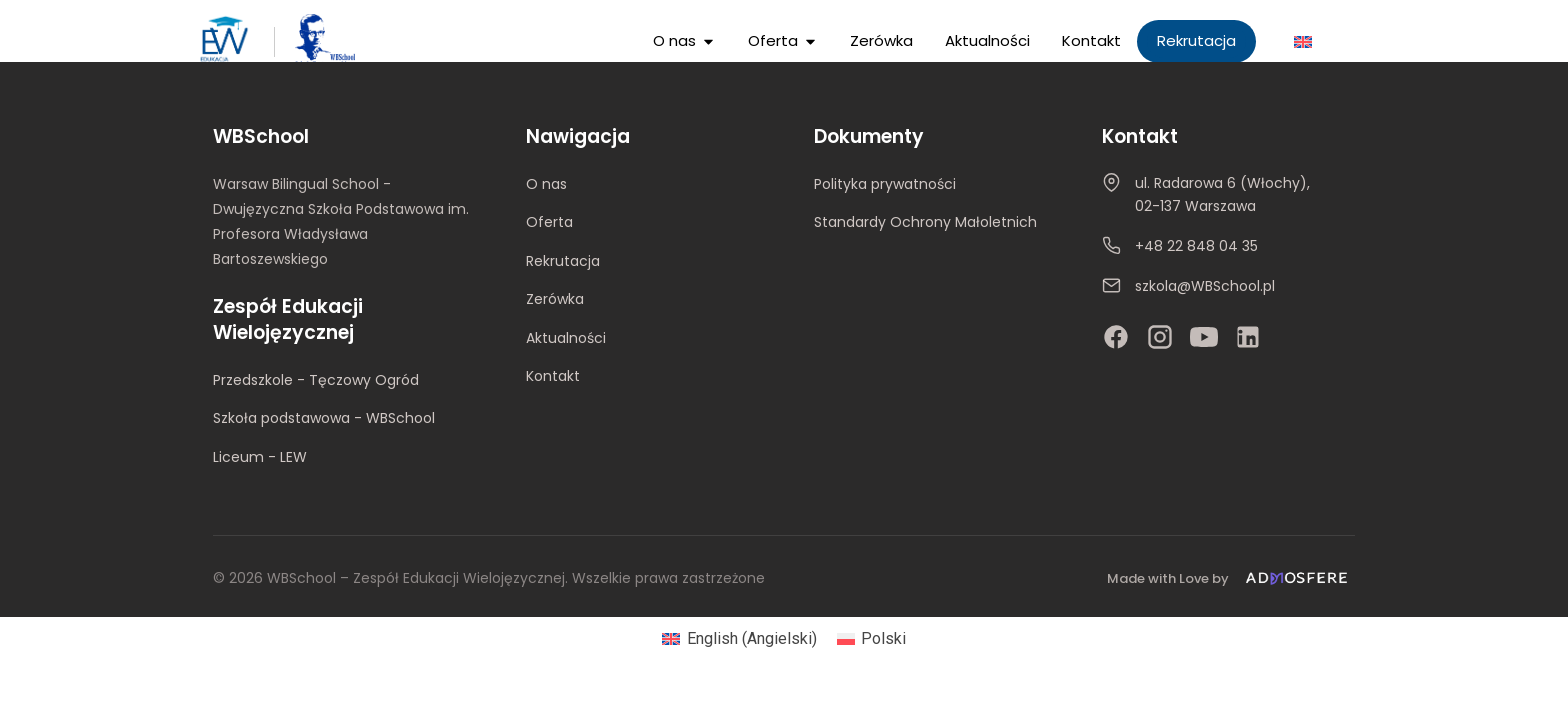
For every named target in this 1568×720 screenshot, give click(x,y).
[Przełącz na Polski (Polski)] (871, 639)
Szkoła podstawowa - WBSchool (324, 418)
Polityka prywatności (885, 184)
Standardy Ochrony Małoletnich (925, 222)
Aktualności (566, 338)
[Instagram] (1160, 337)
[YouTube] (1204, 337)
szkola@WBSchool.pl (1205, 286)
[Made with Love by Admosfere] (1231, 578)
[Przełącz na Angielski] (1303, 41)
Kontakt (553, 376)
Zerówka (555, 299)
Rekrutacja (563, 261)
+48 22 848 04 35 (1196, 246)
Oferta (549, 222)
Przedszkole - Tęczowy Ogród (316, 380)
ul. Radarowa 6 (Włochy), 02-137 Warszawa (1222, 195)
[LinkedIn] (1248, 337)
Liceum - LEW (260, 457)
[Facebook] (1116, 337)
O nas (546, 184)
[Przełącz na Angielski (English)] (739, 639)
